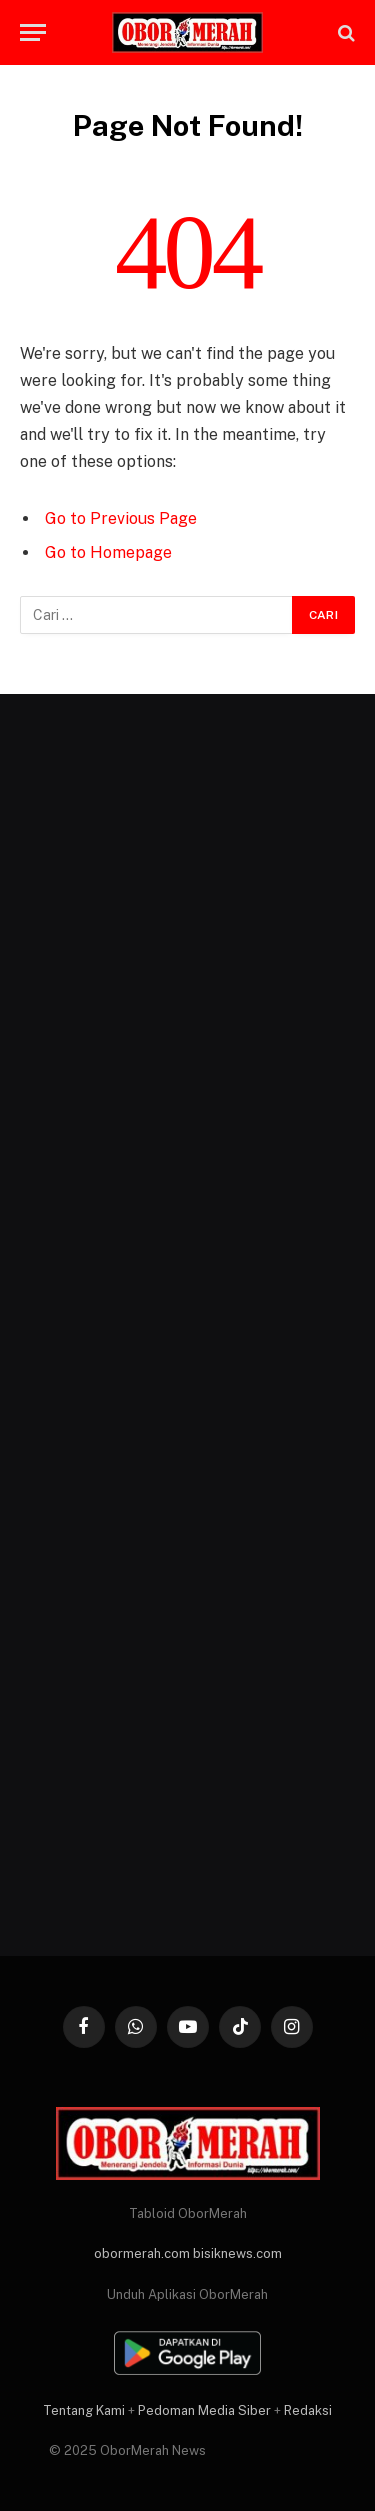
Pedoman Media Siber (204, 2410)
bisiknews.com (237, 2253)
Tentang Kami (84, 2410)
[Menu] (33, 32)
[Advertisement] (187, 1325)
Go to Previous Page (121, 518)
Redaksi (308, 2410)
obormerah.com (142, 2253)
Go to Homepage (108, 552)
